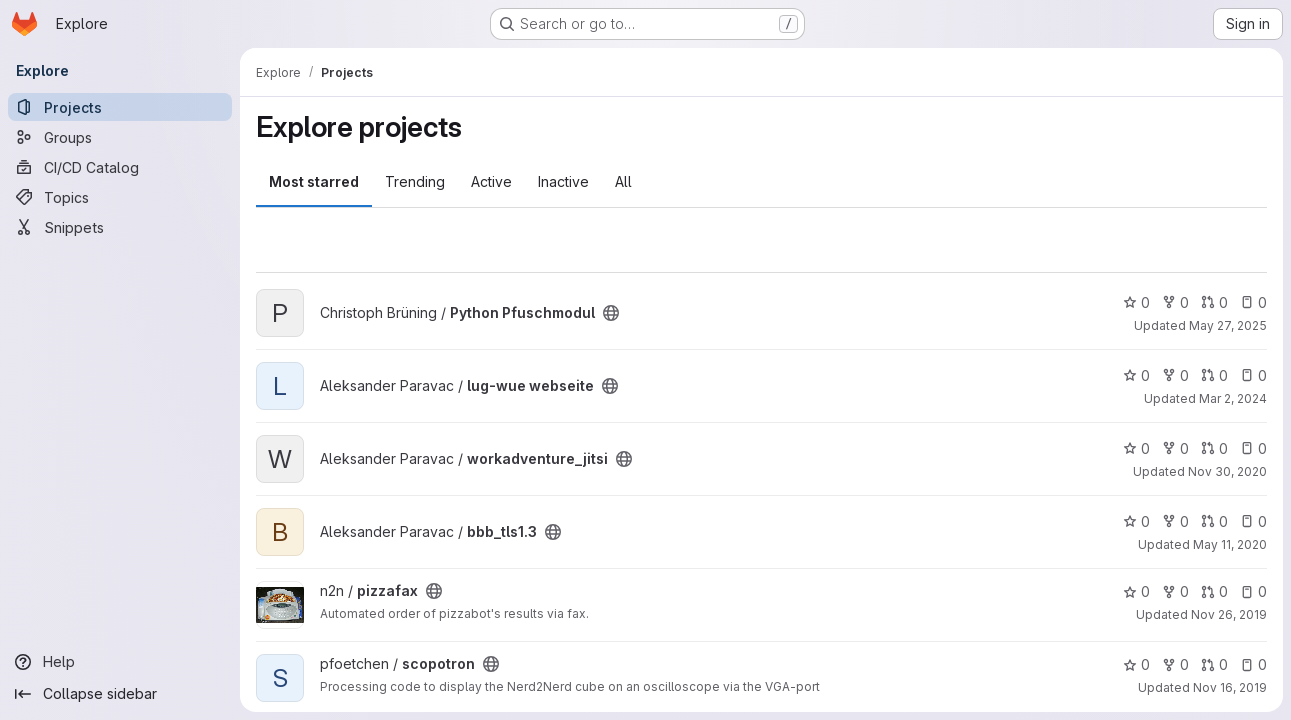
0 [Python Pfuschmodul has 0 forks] (1175, 302)
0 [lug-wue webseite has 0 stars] (1136, 375)
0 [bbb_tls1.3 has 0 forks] (1175, 521)
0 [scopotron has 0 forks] (1175, 664)
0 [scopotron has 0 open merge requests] (1214, 664)
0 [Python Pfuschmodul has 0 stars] (1136, 302)
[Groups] (120, 137)
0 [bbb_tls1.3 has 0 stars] (1136, 521)
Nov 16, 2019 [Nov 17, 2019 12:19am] (1230, 687)
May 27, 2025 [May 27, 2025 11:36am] (1228, 325)
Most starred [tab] (314, 181)
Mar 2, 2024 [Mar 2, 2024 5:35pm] (1233, 398)
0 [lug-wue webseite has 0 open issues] (1253, 375)
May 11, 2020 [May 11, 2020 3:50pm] (1230, 544)
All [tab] (623, 181)
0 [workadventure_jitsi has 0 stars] (1136, 448)
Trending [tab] (415, 181)
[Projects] (120, 107)
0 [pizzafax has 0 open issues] (1253, 591)
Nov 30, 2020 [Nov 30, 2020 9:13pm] (1227, 471)
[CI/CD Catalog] (120, 167)
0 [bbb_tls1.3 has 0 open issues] (1253, 521)
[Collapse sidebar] (120, 694)
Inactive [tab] (563, 181)
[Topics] (120, 197)
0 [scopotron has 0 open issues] (1253, 664)
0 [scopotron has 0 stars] (1136, 664)
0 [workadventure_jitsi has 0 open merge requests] (1214, 448)
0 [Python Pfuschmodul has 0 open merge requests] (1214, 302)
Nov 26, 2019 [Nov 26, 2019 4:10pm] (1229, 614)
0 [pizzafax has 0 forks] (1175, 591)
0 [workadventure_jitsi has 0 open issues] (1253, 448)
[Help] (120, 662)
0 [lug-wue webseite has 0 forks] (1175, 375)
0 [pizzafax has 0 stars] (1136, 591)
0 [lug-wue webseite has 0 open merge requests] (1214, 375)
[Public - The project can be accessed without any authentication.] (611, 313)
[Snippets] (120, 227)
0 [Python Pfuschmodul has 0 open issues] (1253, 302)
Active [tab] (491, 181)
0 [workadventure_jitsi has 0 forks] (1175, 448)
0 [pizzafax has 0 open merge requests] (1214, 591)
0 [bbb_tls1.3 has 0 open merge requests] (1214, 521)
